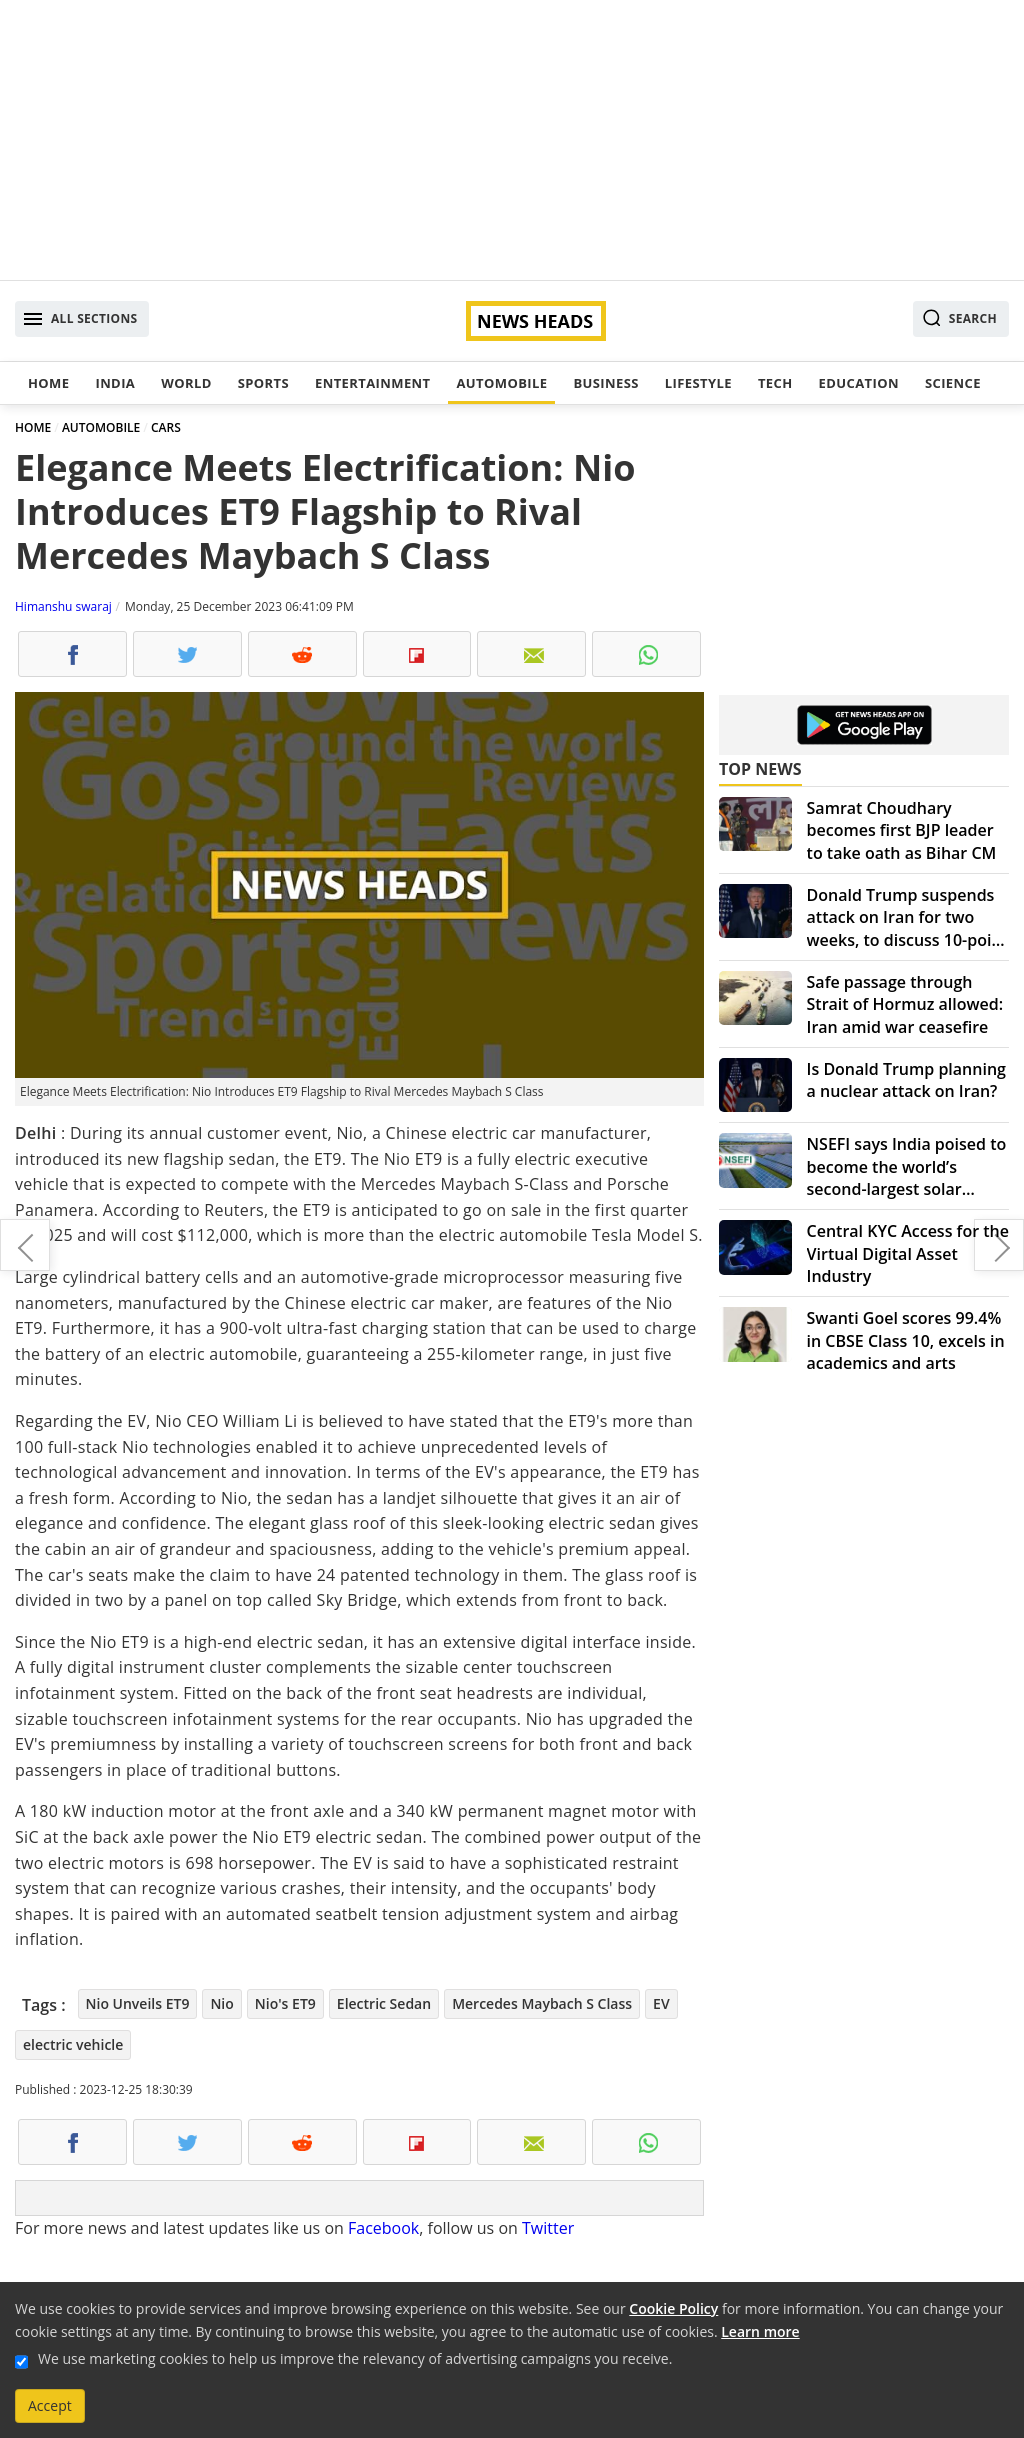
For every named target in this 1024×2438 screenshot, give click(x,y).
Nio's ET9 (285, 2003)
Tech (775, 383)
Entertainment (372, 383)
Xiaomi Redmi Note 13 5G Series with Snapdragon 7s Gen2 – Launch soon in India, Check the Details (25, 1245)
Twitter (548, 2228)
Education (859, 383)
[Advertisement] (512, 140)
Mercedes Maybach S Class (542, 2003)
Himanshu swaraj (63, 606)
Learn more (760, 2331)
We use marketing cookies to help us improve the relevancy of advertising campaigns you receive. (355, 2358)
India (115, 383)
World (186, 383)
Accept (50, 2405)
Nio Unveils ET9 (138, 2003)
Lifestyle (698, 383)
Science (953, 383)
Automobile (501, 383)
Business (605, 383)
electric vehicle (73, 2044)
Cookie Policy (673, 2308)
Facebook (383, 2228)
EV (661, 2003)
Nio (221, 2003)
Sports (263, 383)
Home (48, 383)
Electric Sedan (384, 2003)
